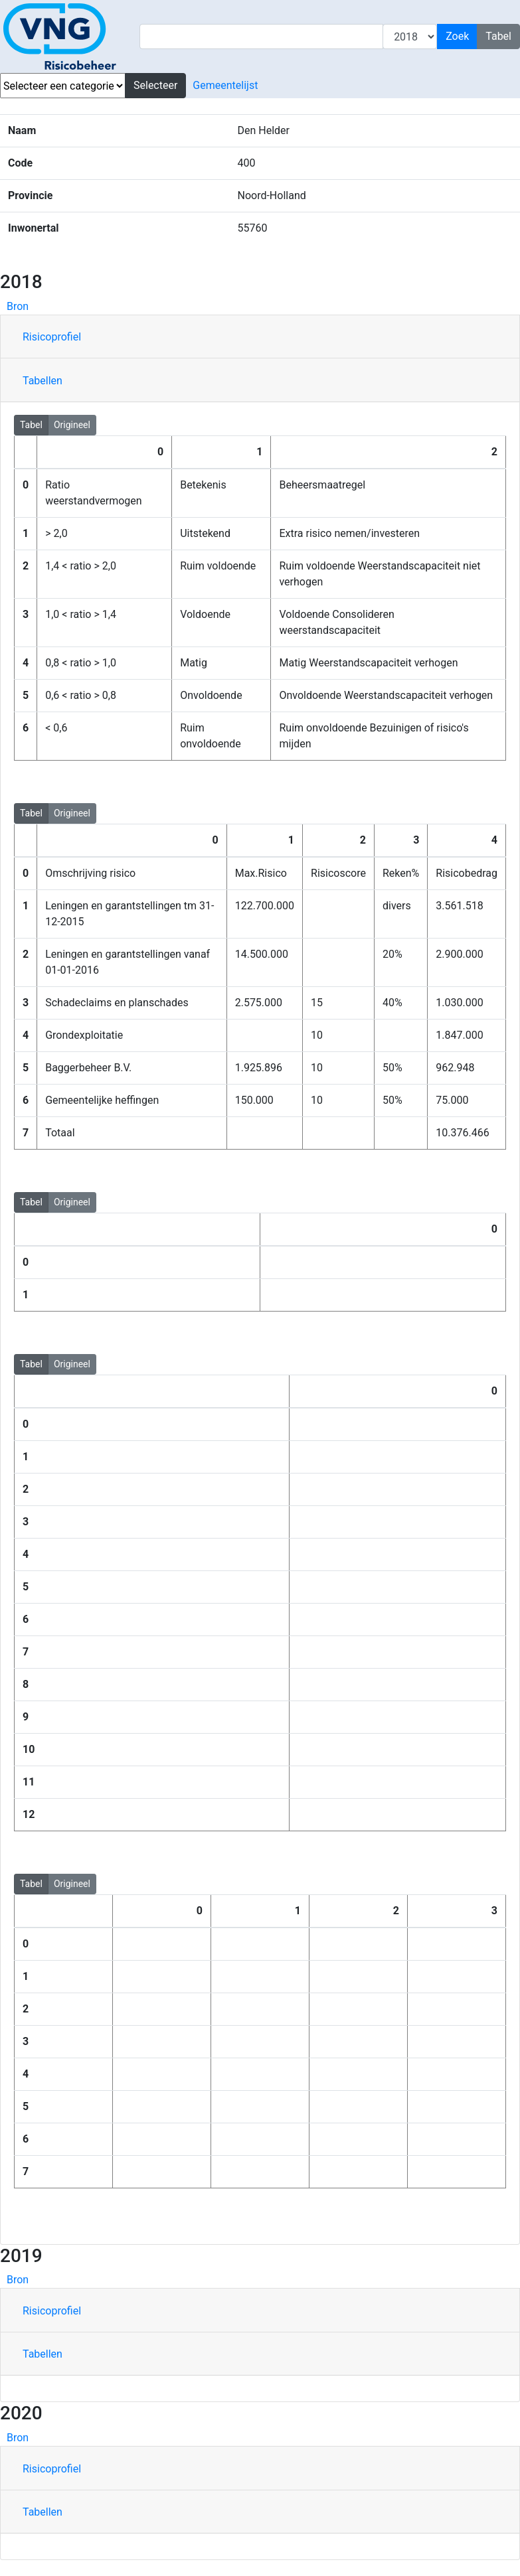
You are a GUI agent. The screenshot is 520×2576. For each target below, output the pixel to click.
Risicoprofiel (52, 337)
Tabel (31, 424)
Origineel (72, 424)
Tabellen (42, 380)
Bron (18, 306)
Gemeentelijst (225, 85)
